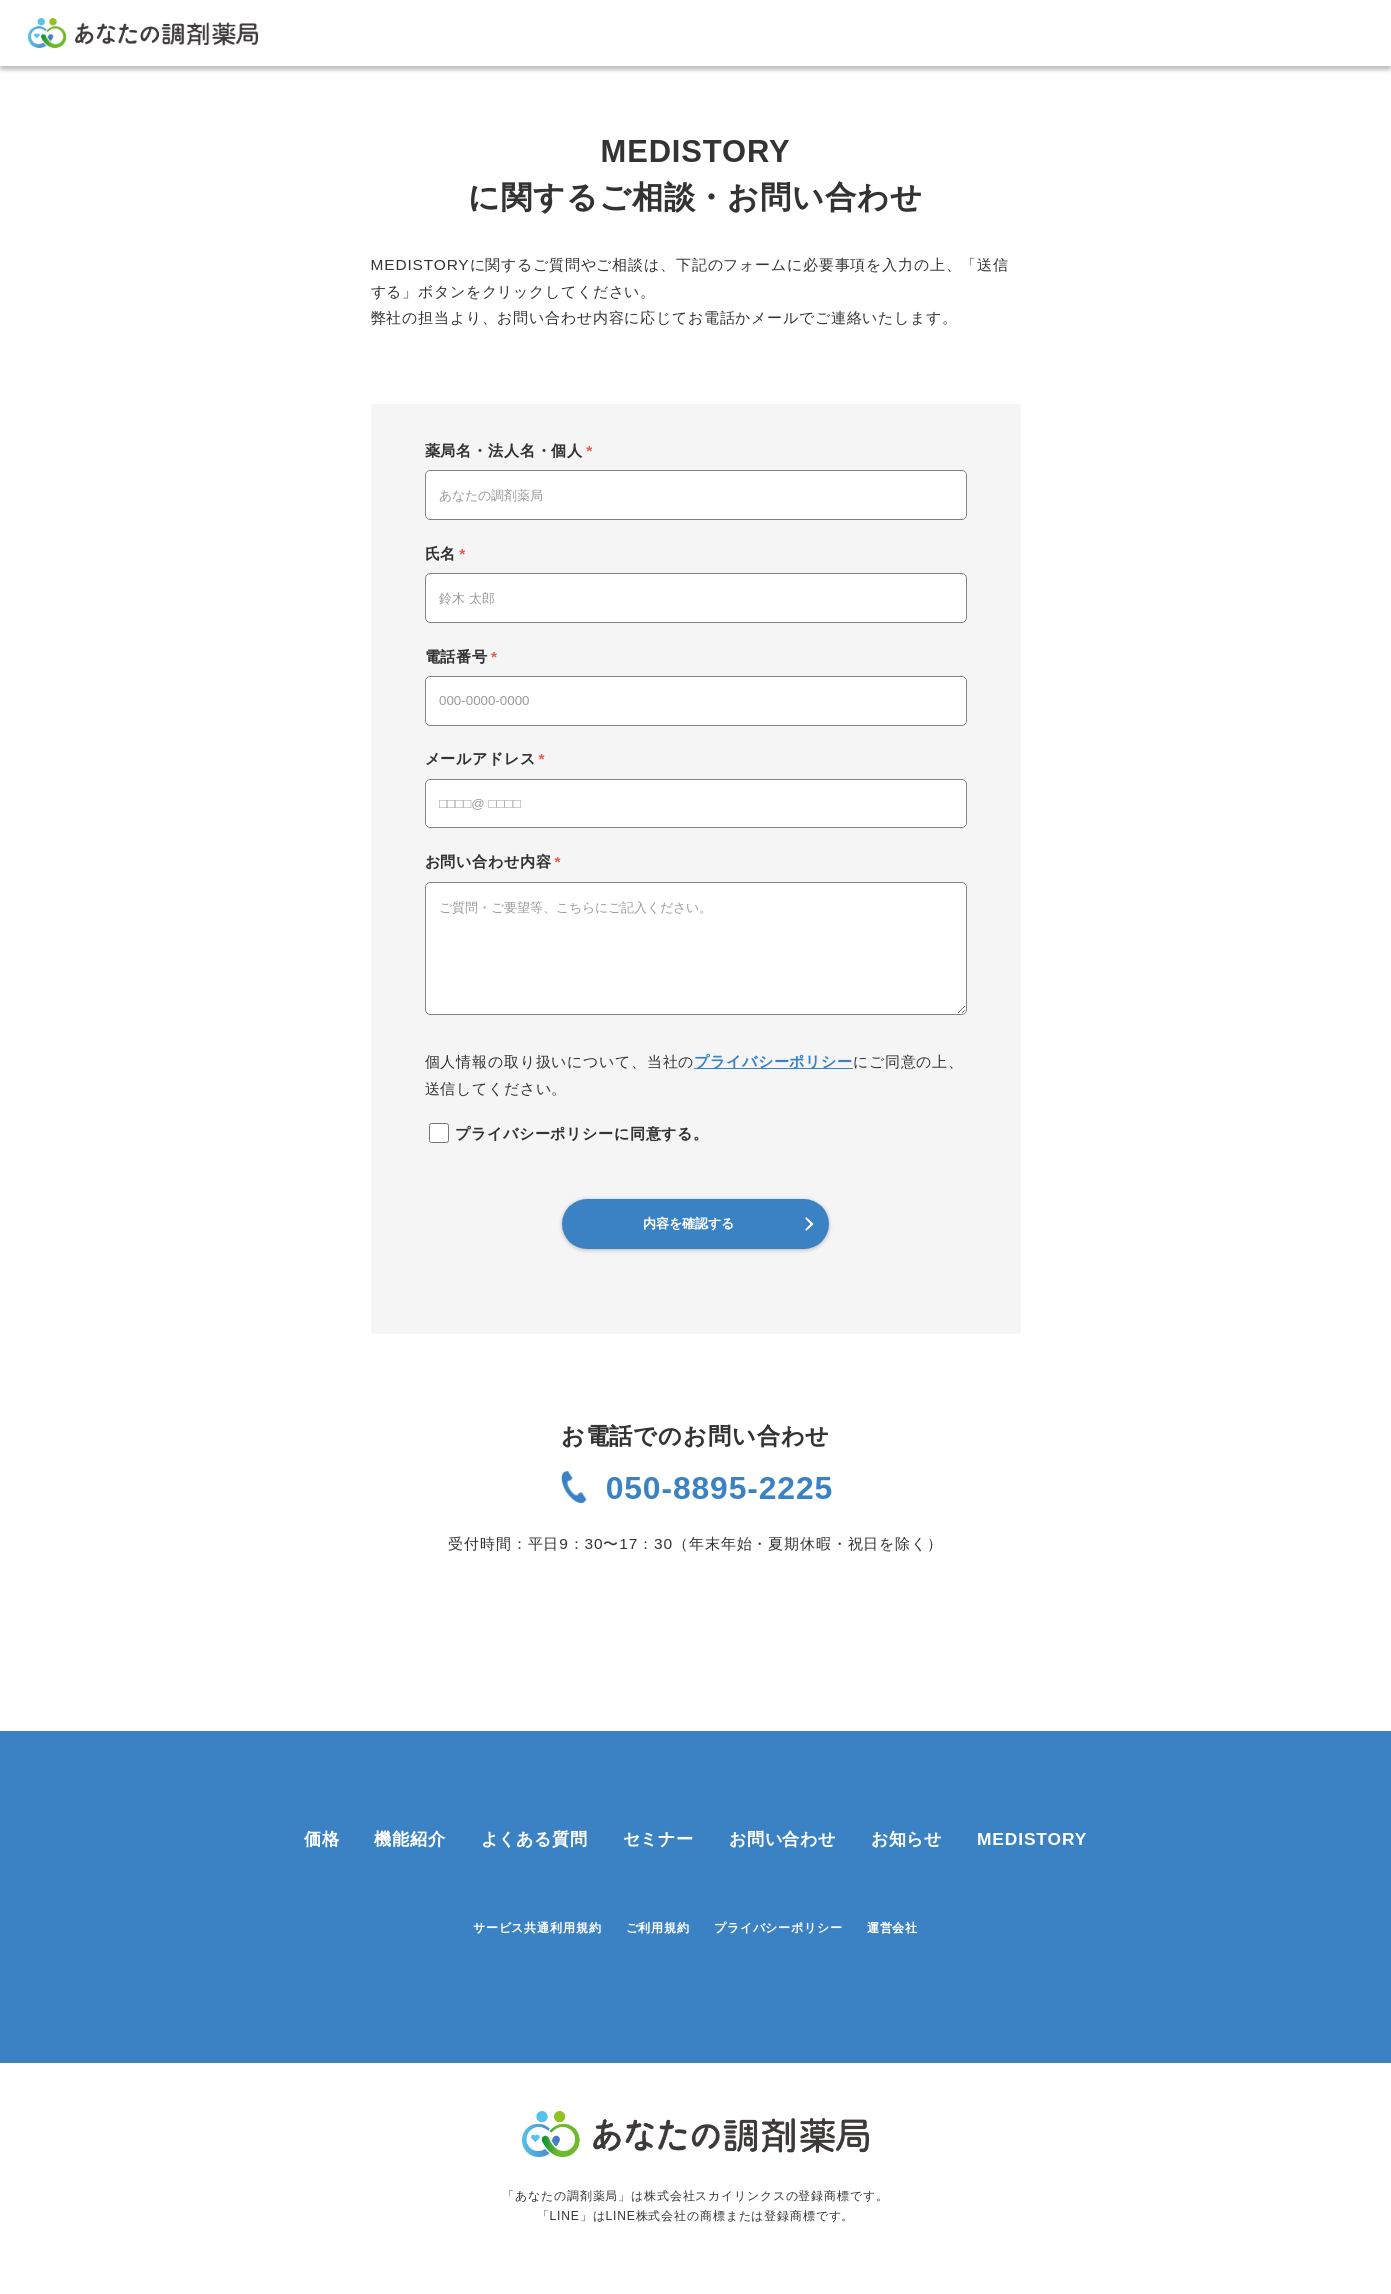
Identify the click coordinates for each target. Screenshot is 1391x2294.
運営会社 (892, 1876)
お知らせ (906, 1787)
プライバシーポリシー (773, 1061)
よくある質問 (534, 1787)
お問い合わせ (782, 1787)
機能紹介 (409, 1787)
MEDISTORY (1032, 1787)
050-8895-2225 (719, 1488)
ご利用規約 (658, 1876)
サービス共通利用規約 (537, 1876)
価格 (322, 1787)
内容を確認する (728, 1223)
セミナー (658, 1787)
